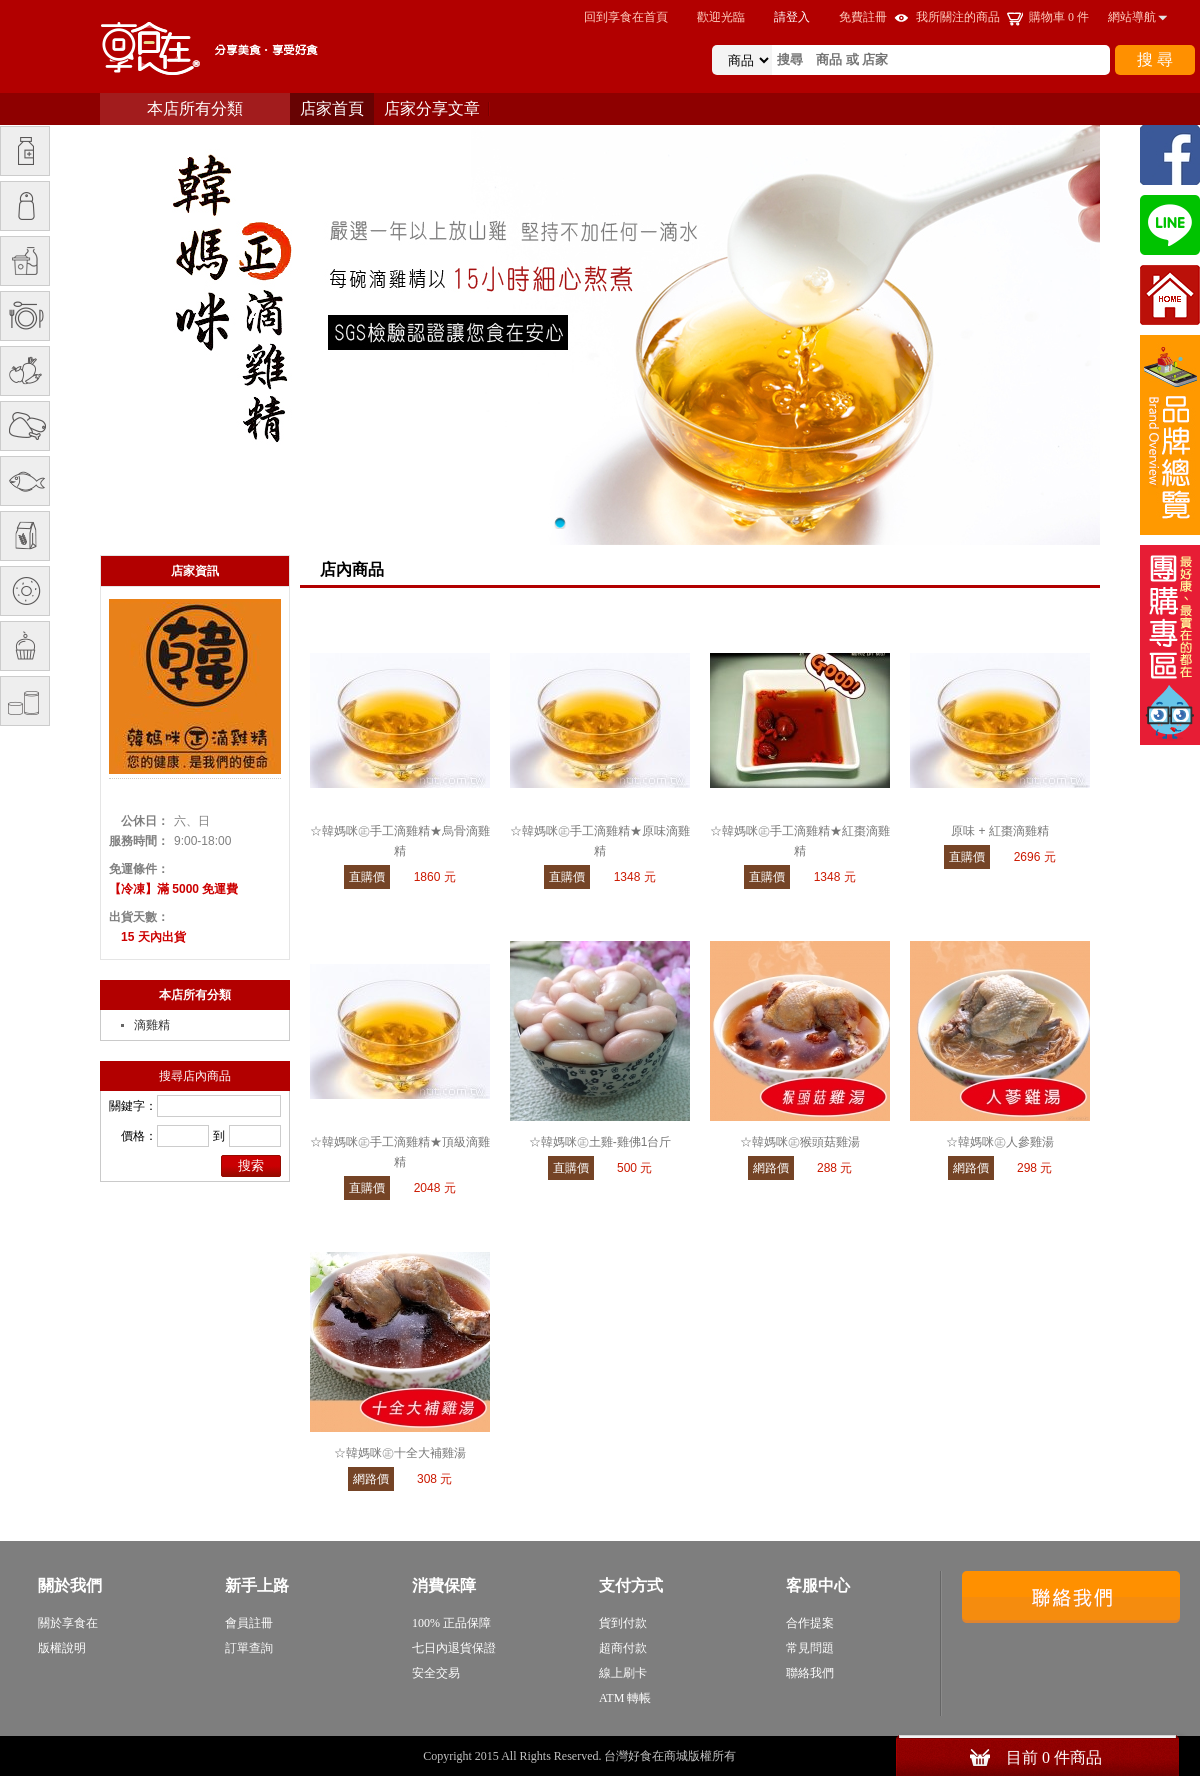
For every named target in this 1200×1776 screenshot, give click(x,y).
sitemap (758, 1756)
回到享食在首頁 (626, 17)
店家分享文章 (432, 108)
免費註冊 (863, 17)
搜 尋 (1155, 59)
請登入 (792, 17)
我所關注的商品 (958, 17)
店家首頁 (332, 108)
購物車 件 (1059, 17)
